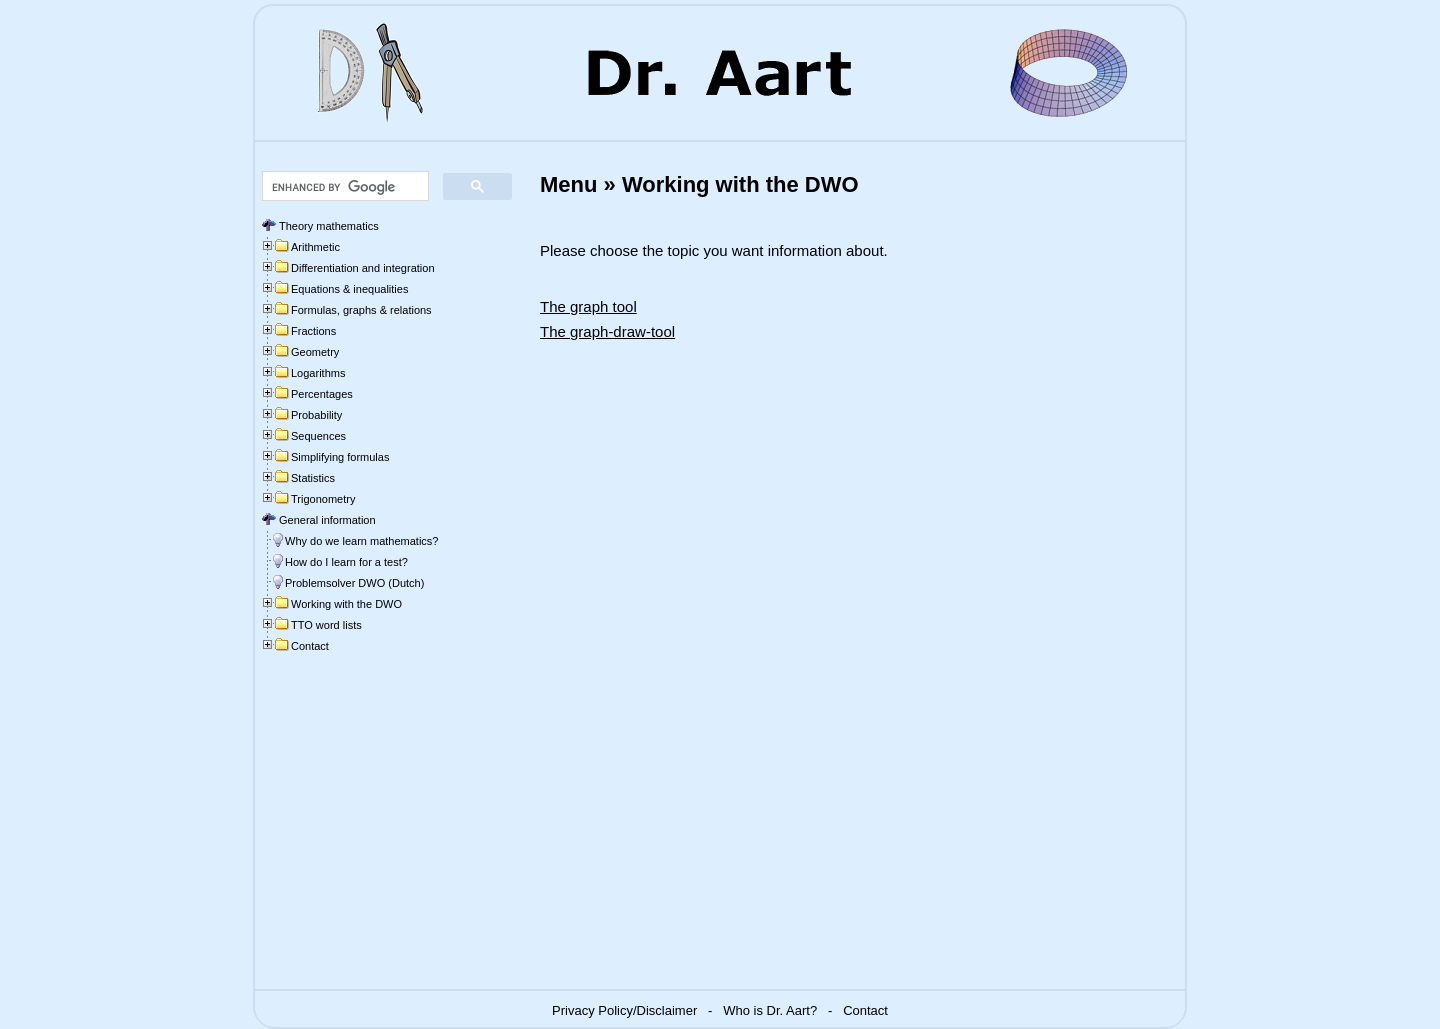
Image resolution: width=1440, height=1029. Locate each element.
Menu (568, 184)
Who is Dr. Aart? (770, 1010)
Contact (865, 1010)
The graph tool (588, 306)
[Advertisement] (382, 834)
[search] (343, 187)
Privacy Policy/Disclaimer (624, 1010)
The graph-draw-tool (607, 331)
